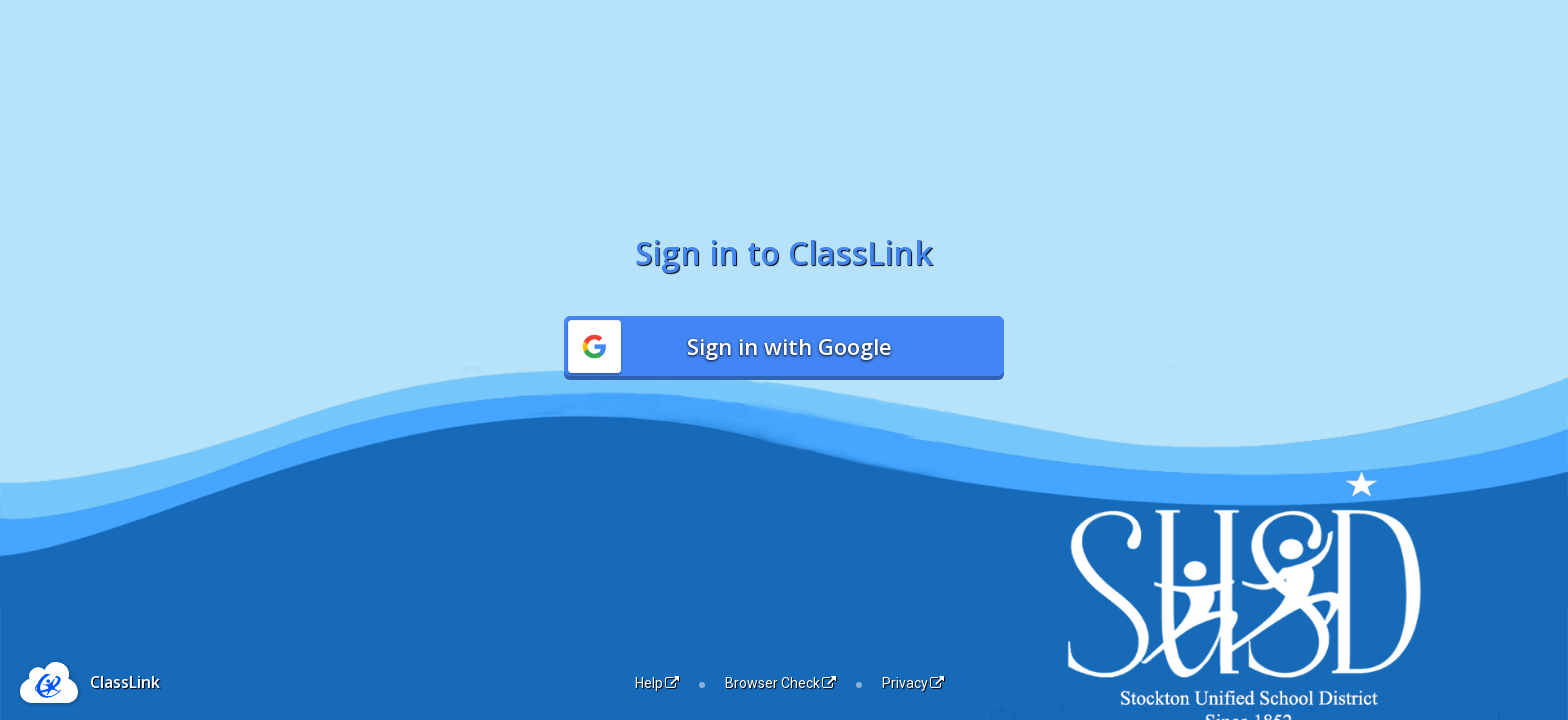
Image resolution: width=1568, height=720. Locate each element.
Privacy (913, 683)
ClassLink (125, 682)
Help (657, 683)
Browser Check (780, 683)
